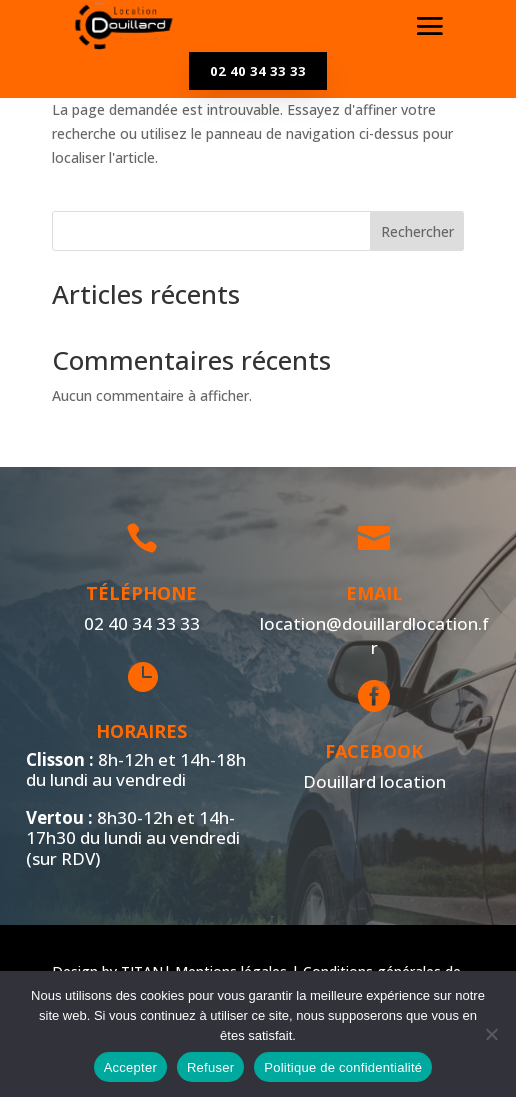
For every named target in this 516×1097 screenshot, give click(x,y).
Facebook (371, 751)
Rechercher (417, 231)
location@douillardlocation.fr (371, 635)
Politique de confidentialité (343, 1067)
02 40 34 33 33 (258, 71)
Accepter (130, 1067)
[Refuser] (491, 1034)
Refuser (210, 1067)
